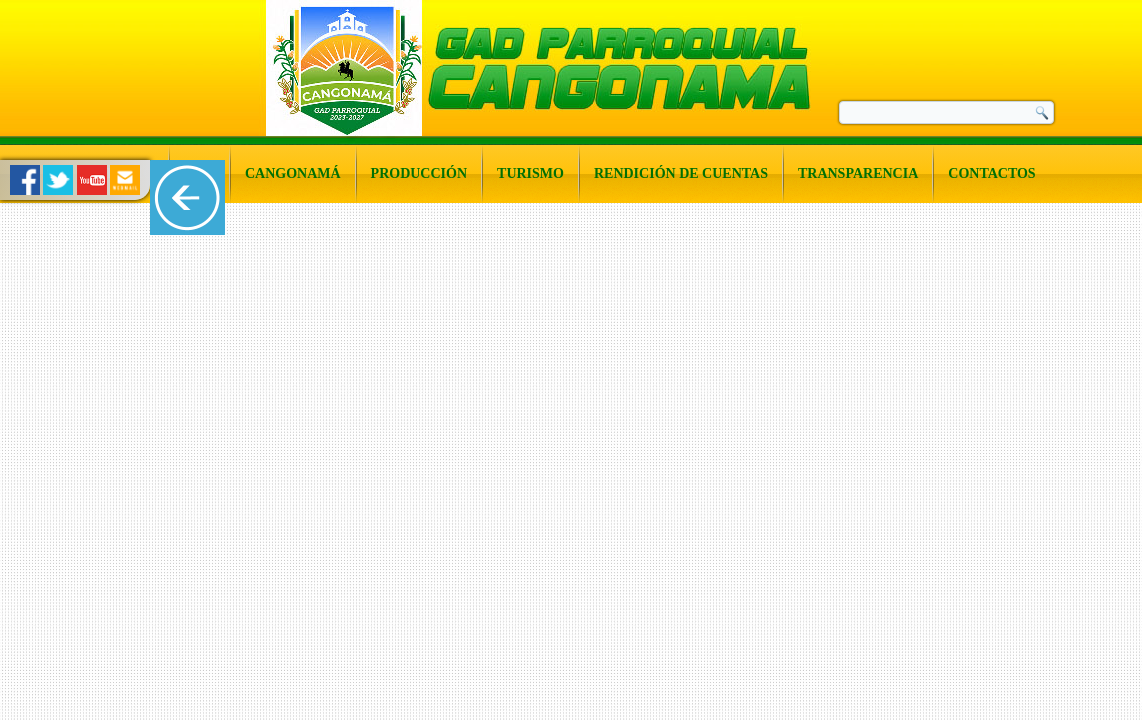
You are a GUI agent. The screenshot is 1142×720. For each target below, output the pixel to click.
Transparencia (858, 173)
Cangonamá (293, 173)
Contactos (991, 173)
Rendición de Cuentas (681, 173)
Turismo (530, 173)
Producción (419, 173)
